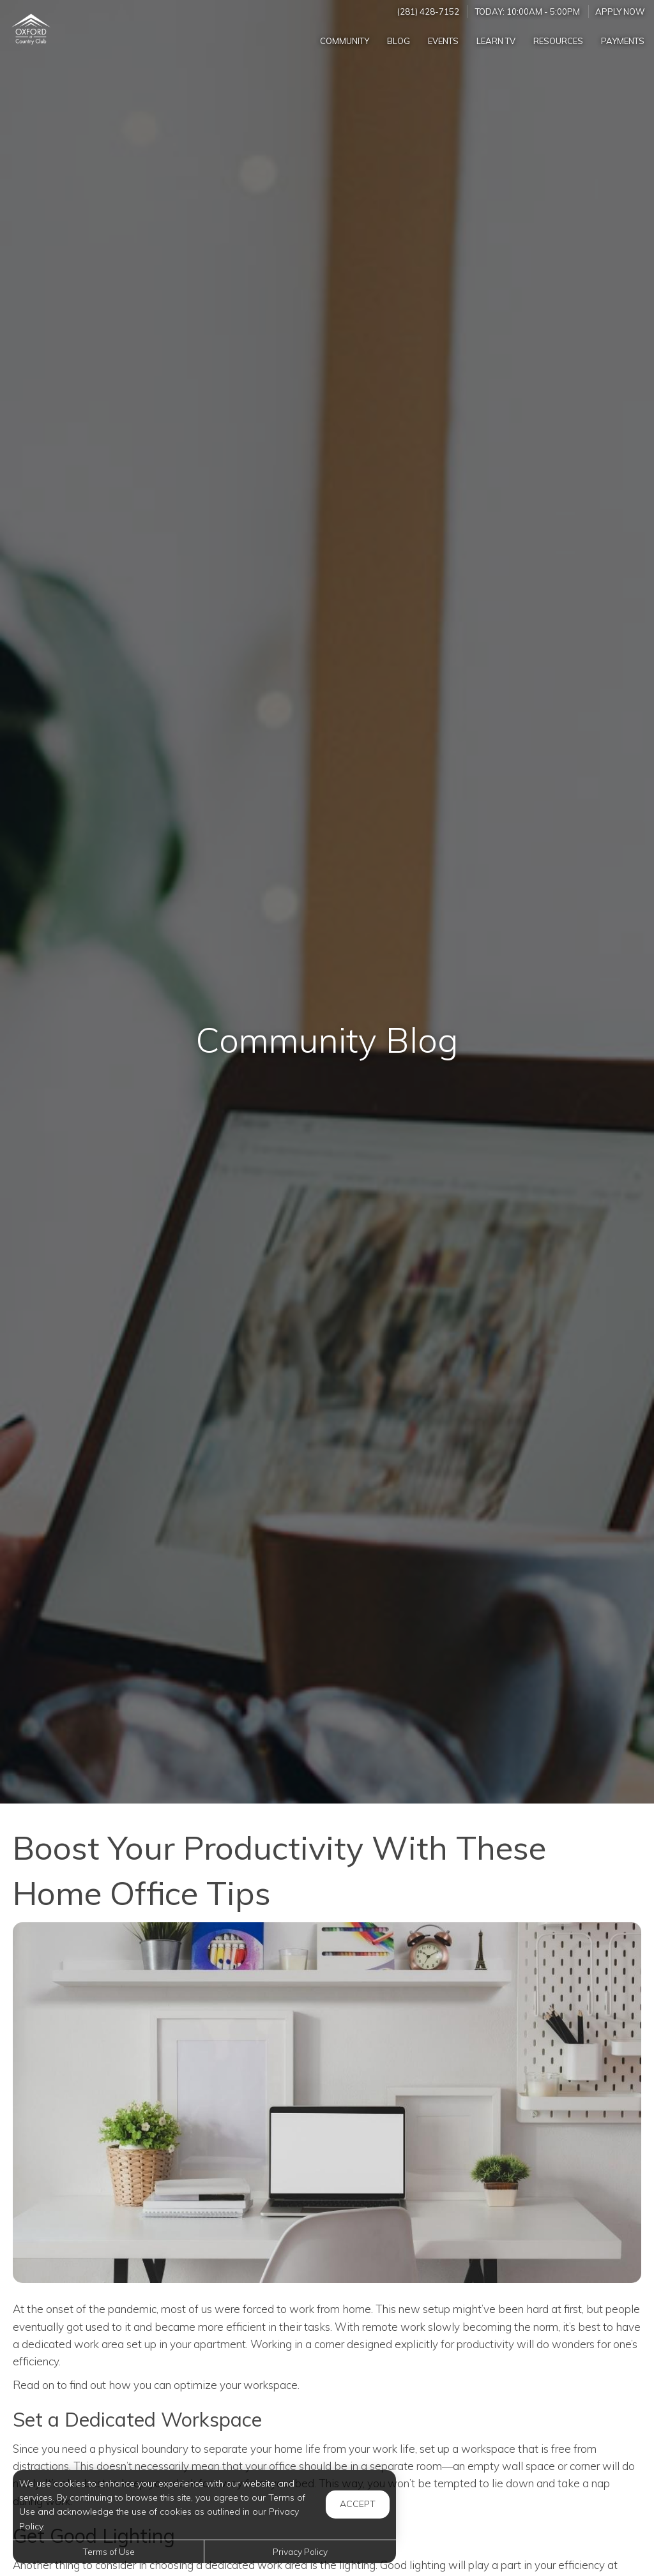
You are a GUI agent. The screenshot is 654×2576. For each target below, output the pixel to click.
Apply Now (620, 11)
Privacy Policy (300, 2551)
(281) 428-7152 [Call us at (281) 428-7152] (428, 11)
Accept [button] (358, 2504)
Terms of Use (108, 2551)
